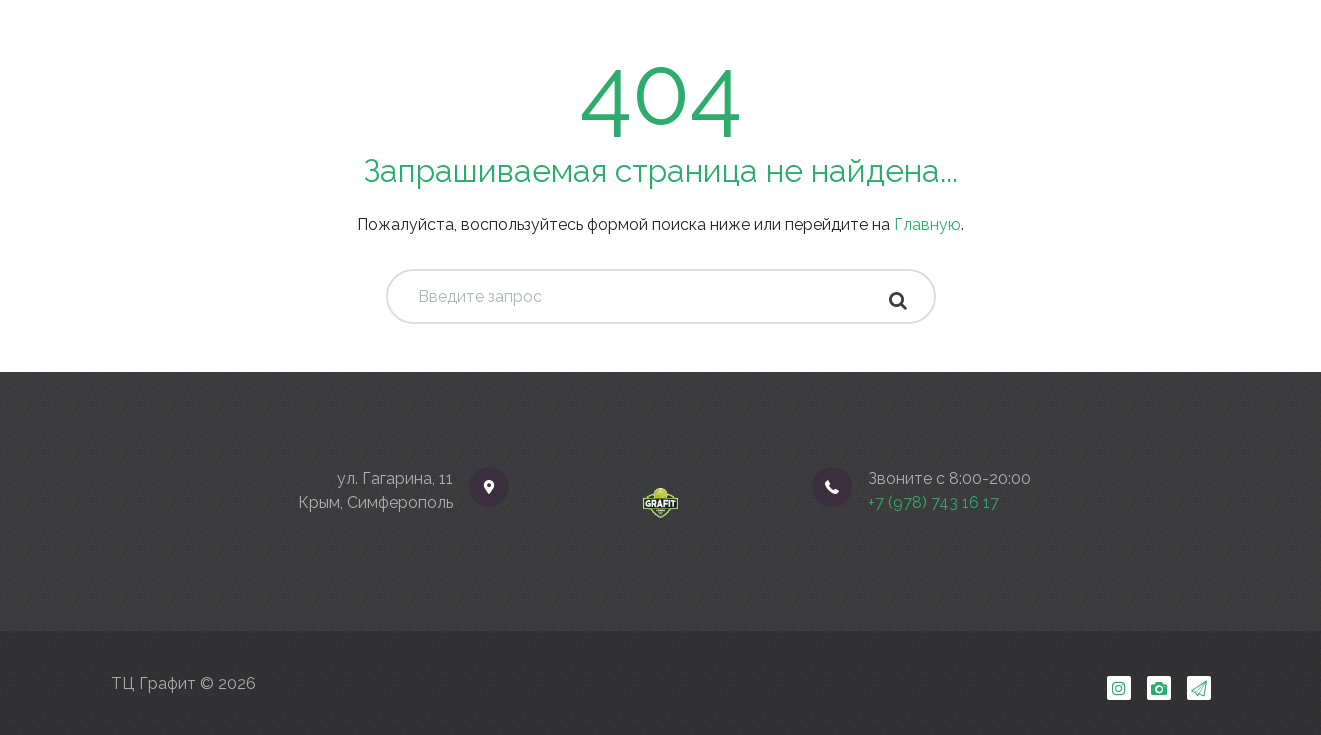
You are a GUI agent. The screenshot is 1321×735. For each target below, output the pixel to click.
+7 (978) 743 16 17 (933, 502)
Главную (927, 224)
